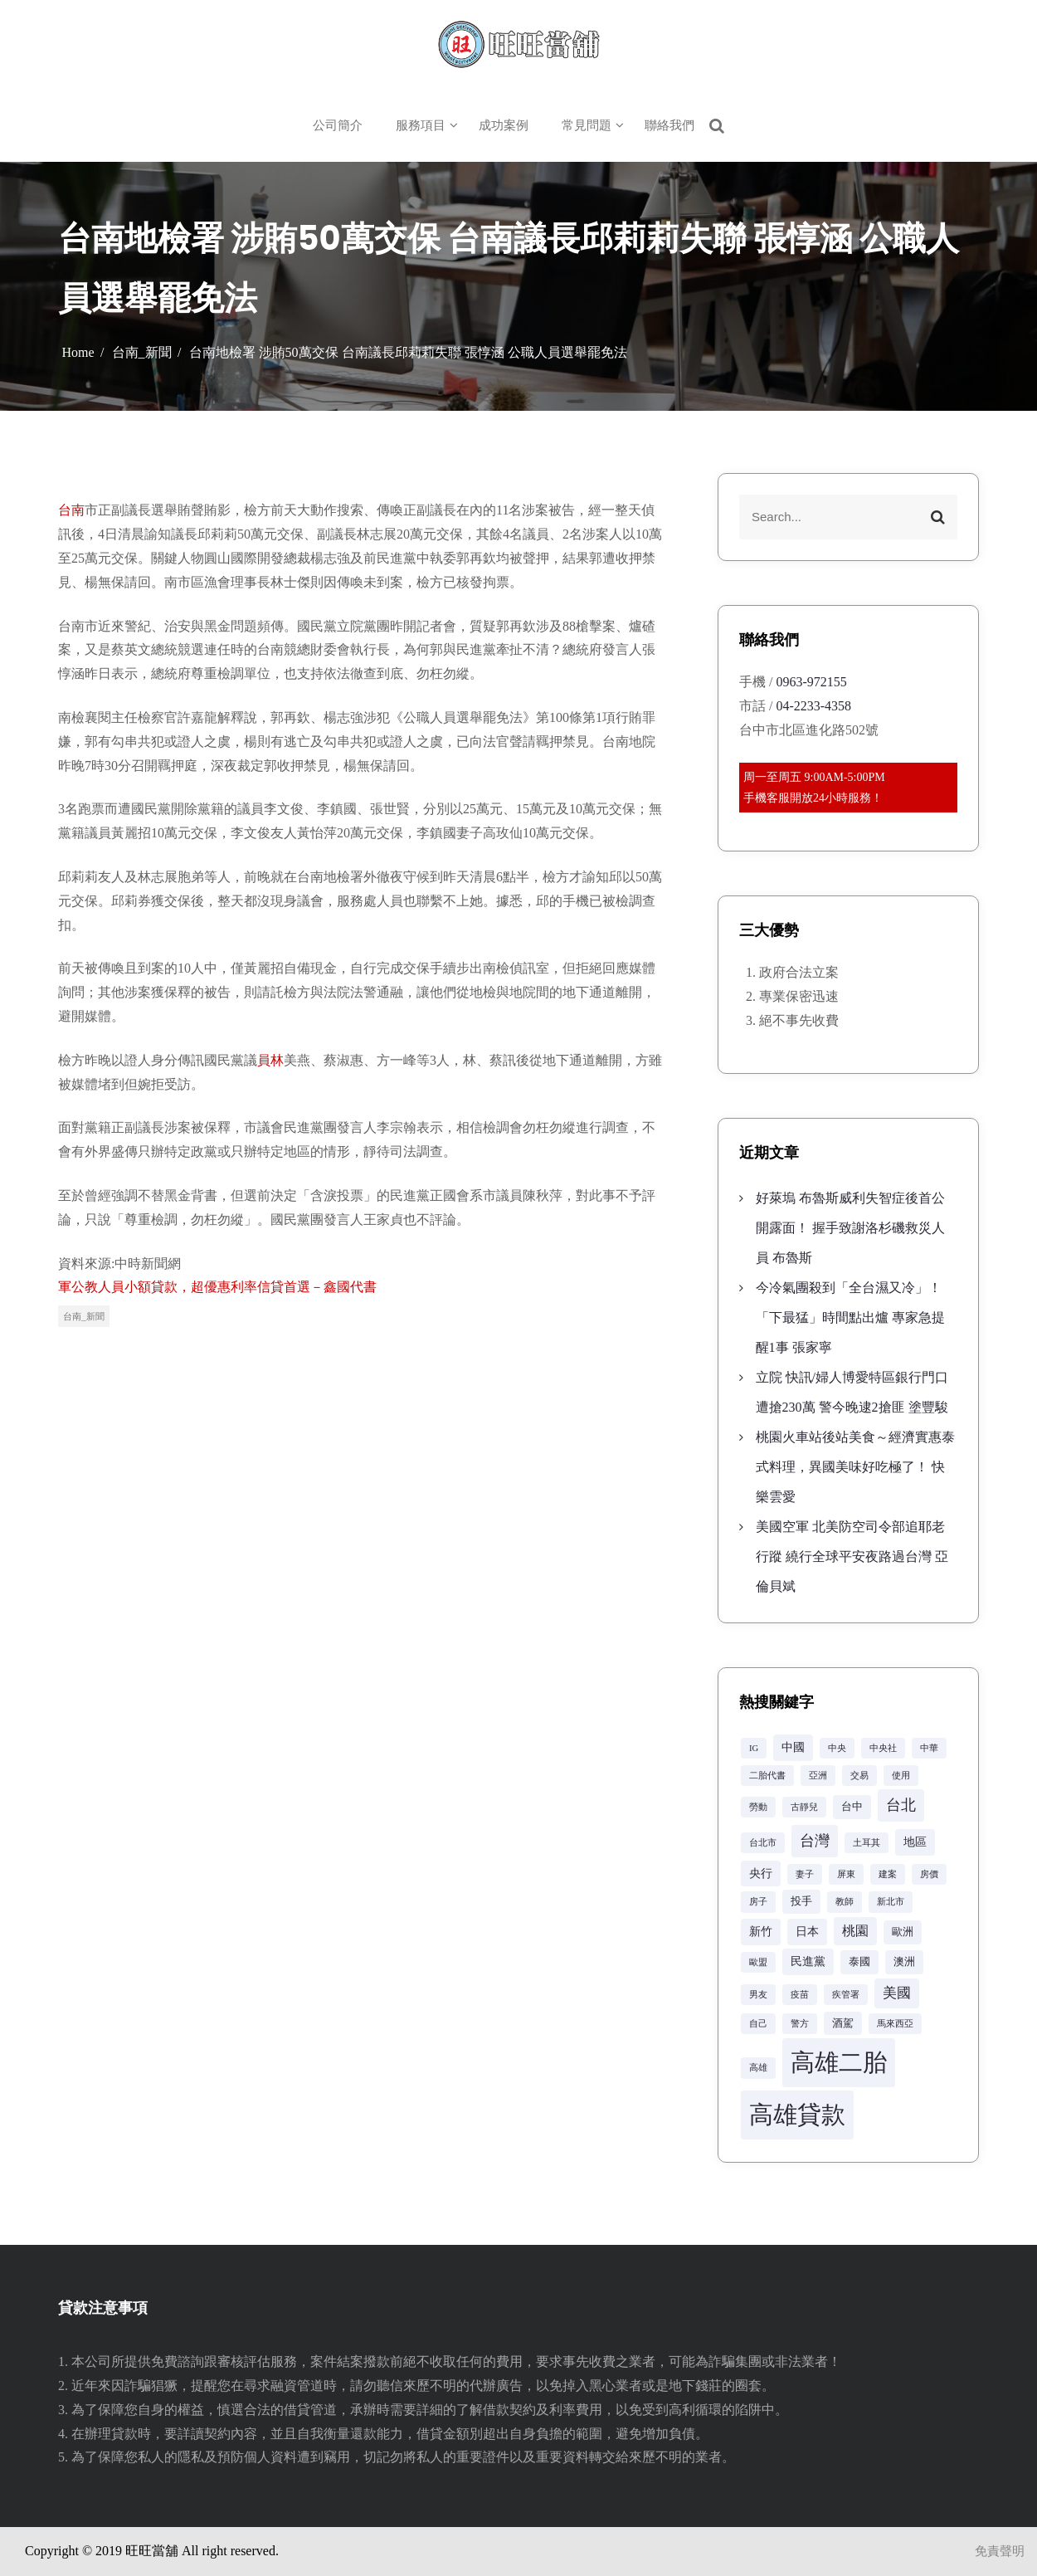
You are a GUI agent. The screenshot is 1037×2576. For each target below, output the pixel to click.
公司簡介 (338, 125)
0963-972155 (811, 682)
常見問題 (586, 125)
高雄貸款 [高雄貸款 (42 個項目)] (797, 2114)
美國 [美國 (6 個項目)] (897, 1993)
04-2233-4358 (813, 706)
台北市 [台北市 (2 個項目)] (763, 1842)
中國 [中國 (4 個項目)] (793, 1747)
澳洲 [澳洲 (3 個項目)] (904, 1962)
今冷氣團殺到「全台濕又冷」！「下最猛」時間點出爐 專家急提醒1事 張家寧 (850, 1317)
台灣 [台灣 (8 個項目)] (815, 1840)
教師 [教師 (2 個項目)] (844, 1901)
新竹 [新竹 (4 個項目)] (760, 1931)
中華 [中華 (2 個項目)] (929, 1748)
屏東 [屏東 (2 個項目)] (846, 1874)
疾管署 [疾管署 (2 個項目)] (845, 1994)
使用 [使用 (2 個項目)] (901, 1775)
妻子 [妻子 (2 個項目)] (805, 1874)
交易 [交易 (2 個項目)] (859, 1775)
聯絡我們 (669, 125)
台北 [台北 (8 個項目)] (901, 1805)
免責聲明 (1000, 2551)
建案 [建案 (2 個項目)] (888, 1874)
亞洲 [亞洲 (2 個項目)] (818, 1775)
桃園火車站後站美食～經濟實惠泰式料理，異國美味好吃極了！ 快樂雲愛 (855, 1467)
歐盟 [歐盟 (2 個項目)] (758, 1962)
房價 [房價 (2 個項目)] (929, 1874)
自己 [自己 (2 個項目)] (758, 2023)
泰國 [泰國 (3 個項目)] (859, 1962)
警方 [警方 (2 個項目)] (800, 2023)
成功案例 (503, 125)
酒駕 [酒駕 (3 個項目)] (843, 2023)
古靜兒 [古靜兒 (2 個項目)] (804, 1807)
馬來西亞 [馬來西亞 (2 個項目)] (895, 2023)
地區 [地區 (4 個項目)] (915, 1841)
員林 (270, 1060)
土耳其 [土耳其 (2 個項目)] (866, 1842)
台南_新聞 (84, 1316)
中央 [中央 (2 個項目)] (837, 1748)
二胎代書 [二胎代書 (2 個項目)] (767, 1775)
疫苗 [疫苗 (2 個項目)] (800, 1994)
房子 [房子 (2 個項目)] (758, 1901)
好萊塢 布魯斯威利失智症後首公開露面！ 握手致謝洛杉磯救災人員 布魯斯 (850, 1228)
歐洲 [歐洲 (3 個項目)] (902, 1932)
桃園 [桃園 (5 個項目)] (855, 1931)
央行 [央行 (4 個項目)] (760, 1873)
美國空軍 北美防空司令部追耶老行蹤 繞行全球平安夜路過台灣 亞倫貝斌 (852, 1556)
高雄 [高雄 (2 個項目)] (758, 2067)
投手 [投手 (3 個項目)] (801, 1901)
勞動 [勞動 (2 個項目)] (758, 1807)
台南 (71, 510)
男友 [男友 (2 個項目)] (758, 1994)
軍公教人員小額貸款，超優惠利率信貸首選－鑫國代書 (217, 1287)
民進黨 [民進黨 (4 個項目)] (808, 1961)
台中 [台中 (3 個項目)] (852, 1806)
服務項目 (420, 125)
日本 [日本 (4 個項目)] (807, 1931)
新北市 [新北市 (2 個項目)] (890, 1901)
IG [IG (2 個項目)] (753, 1748)
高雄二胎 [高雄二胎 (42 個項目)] (839, 2062)
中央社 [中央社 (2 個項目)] (883, 1748)
